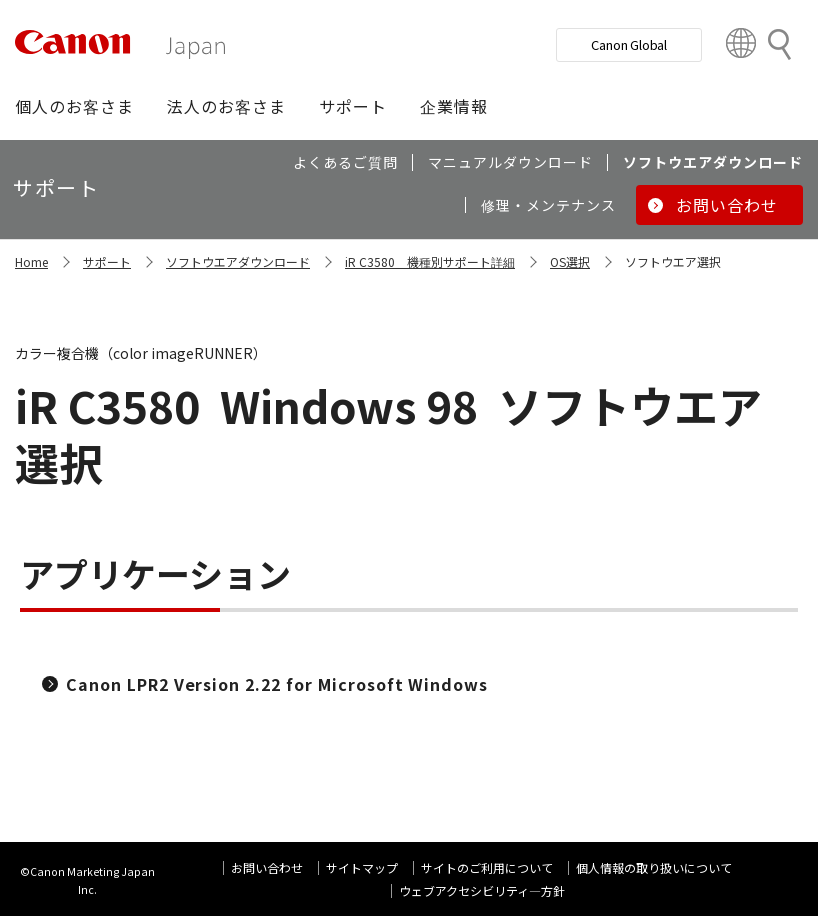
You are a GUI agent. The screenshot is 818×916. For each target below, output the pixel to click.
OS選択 (570, 261)
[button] (74, 106)
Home (31, 261)
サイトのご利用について (487, 867)
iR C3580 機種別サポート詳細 (430, 261)
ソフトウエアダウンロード (238, 261)
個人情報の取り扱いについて (654, 867)
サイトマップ (362, 867)
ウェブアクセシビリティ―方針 (482, 890)
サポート (107, 261)
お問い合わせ (267, 867)
